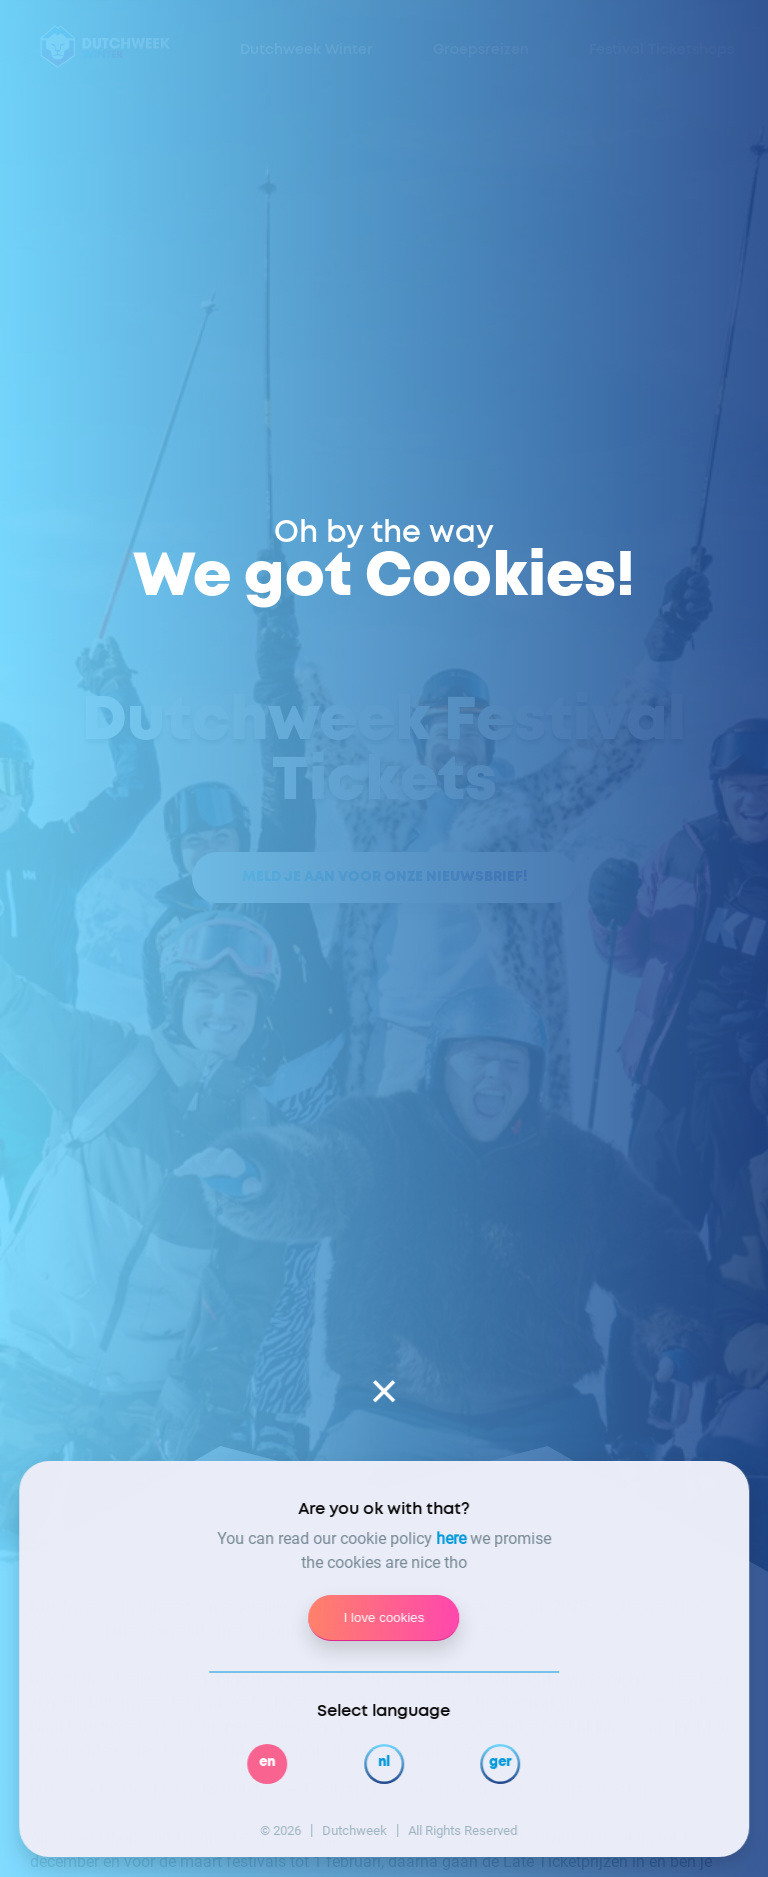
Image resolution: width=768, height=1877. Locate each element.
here (451, 1538)
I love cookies (384, 1617)
